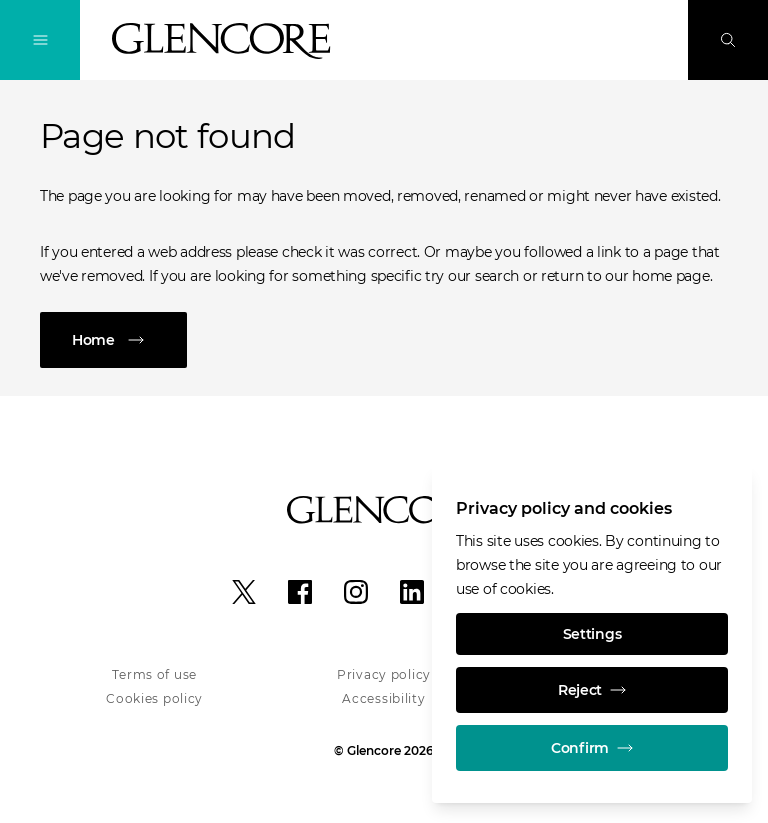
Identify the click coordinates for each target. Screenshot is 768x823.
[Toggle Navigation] (40, 40)
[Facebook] (300, 592)
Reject (592, 690)
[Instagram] (356, 592)
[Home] (384, 340)
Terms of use (154, 674)
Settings (592, 634)
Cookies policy (154, 698)
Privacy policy (384, 674)
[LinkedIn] (412, 592)
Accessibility (383, 698)
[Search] (728, 40)
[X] (244, 592)
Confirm (592, 748)
